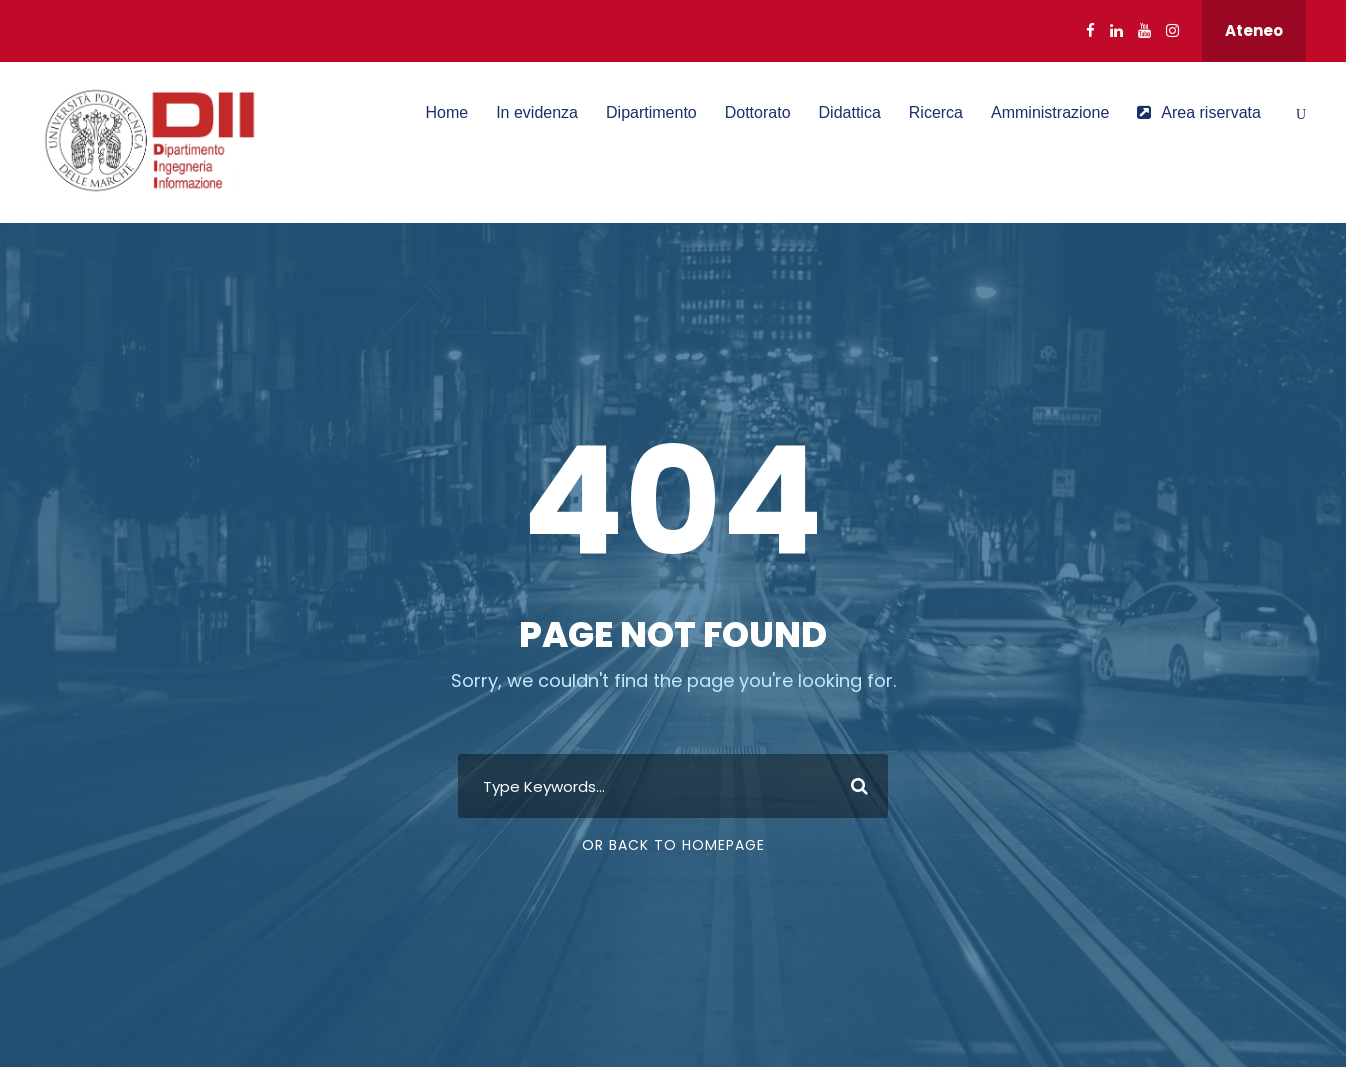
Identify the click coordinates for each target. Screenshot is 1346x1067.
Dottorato (758, 112)
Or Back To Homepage (673, 845)
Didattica (850, 112)
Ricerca (936, 112)
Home (446, 112)
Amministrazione (1050, 112)
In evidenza (537, 112)
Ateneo (1254, 30)
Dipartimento (651, 112)
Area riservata (1199, 112)
